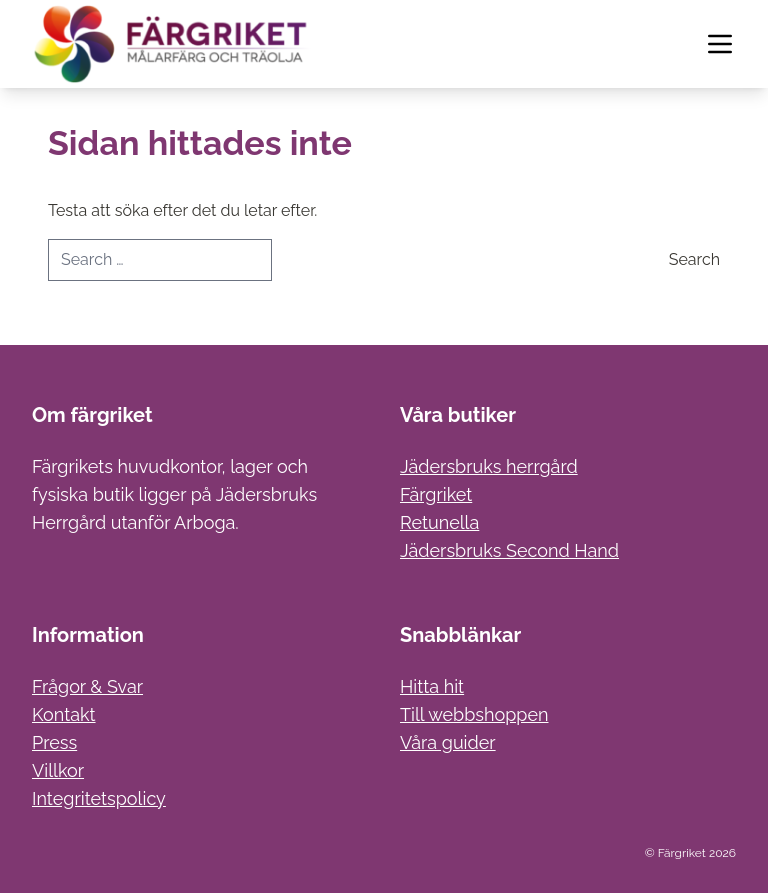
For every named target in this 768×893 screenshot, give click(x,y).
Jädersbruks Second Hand (509, 550)
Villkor (58, 770)
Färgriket (436, 494)
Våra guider (448, 742)
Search (694, 259)
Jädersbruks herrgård (489, 466)
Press (54, 742)
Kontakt (64, 714)
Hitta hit (432, 686)
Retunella (439, 522)
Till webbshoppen (474, 714)
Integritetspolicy (99, 798)
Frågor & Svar (87, 686)
